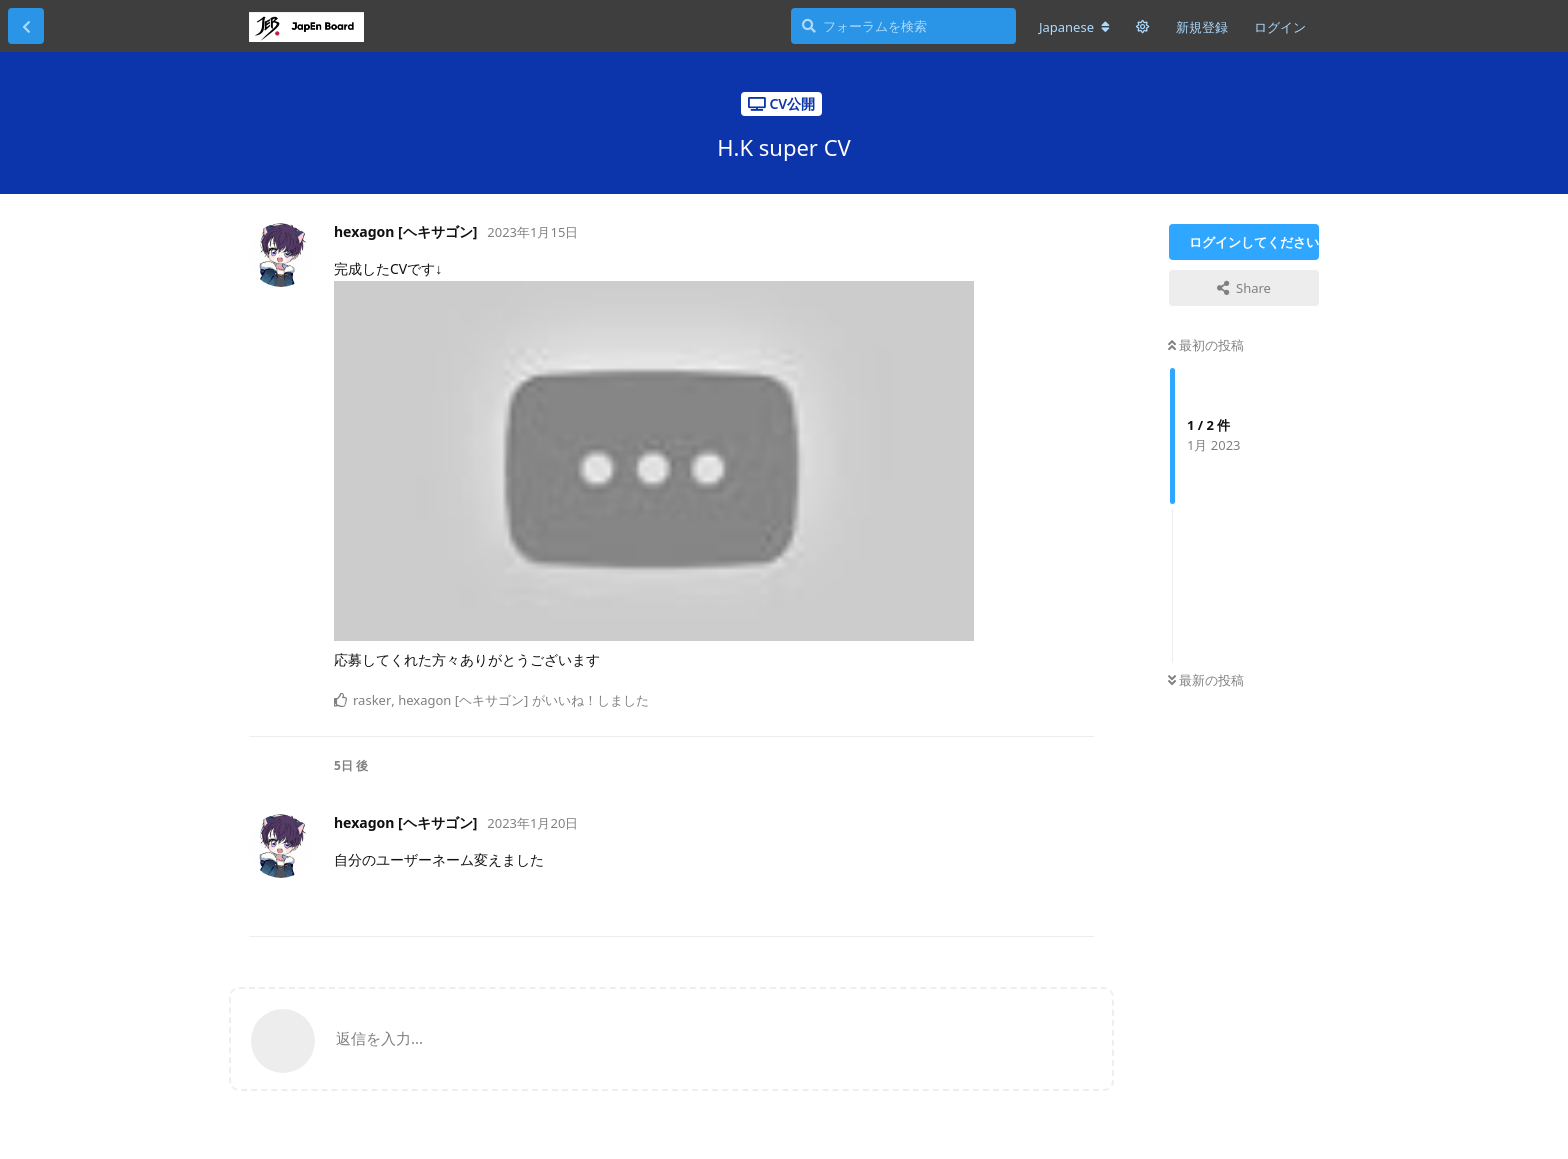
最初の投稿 (1206, 345)
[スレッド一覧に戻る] (26, 26)
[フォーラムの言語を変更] (1074, 27)
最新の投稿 (1206, 680)
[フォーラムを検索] (903, 26)
